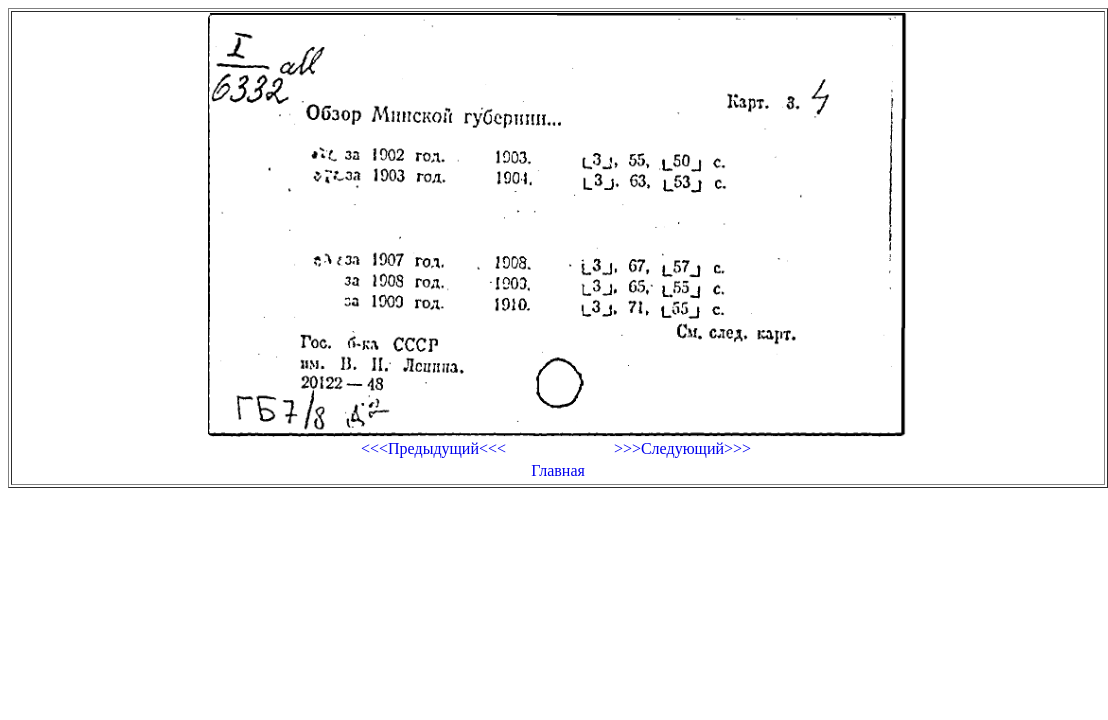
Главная (558, 470)
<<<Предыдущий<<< (433, 448)
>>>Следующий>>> (682, 448)
